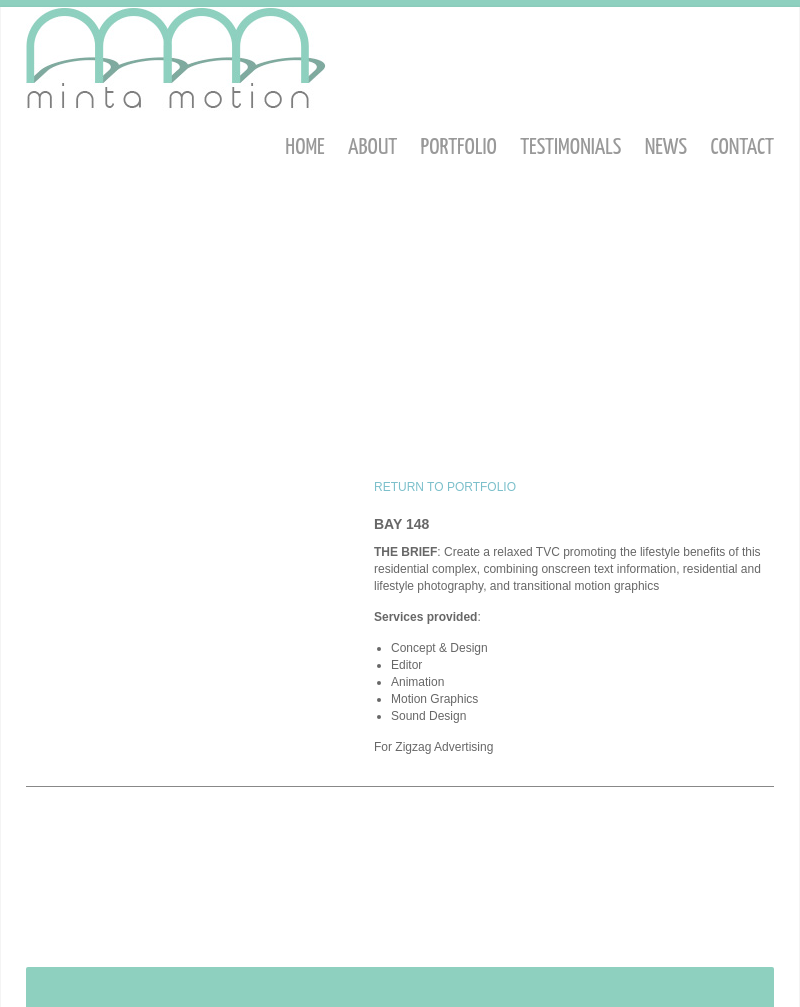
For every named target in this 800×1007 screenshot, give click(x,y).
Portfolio (459, 147)
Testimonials (570, 147)
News (666, 147)
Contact (742, 147)
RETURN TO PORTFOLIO (445, 487)
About (372, 147)
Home (304, 147)
